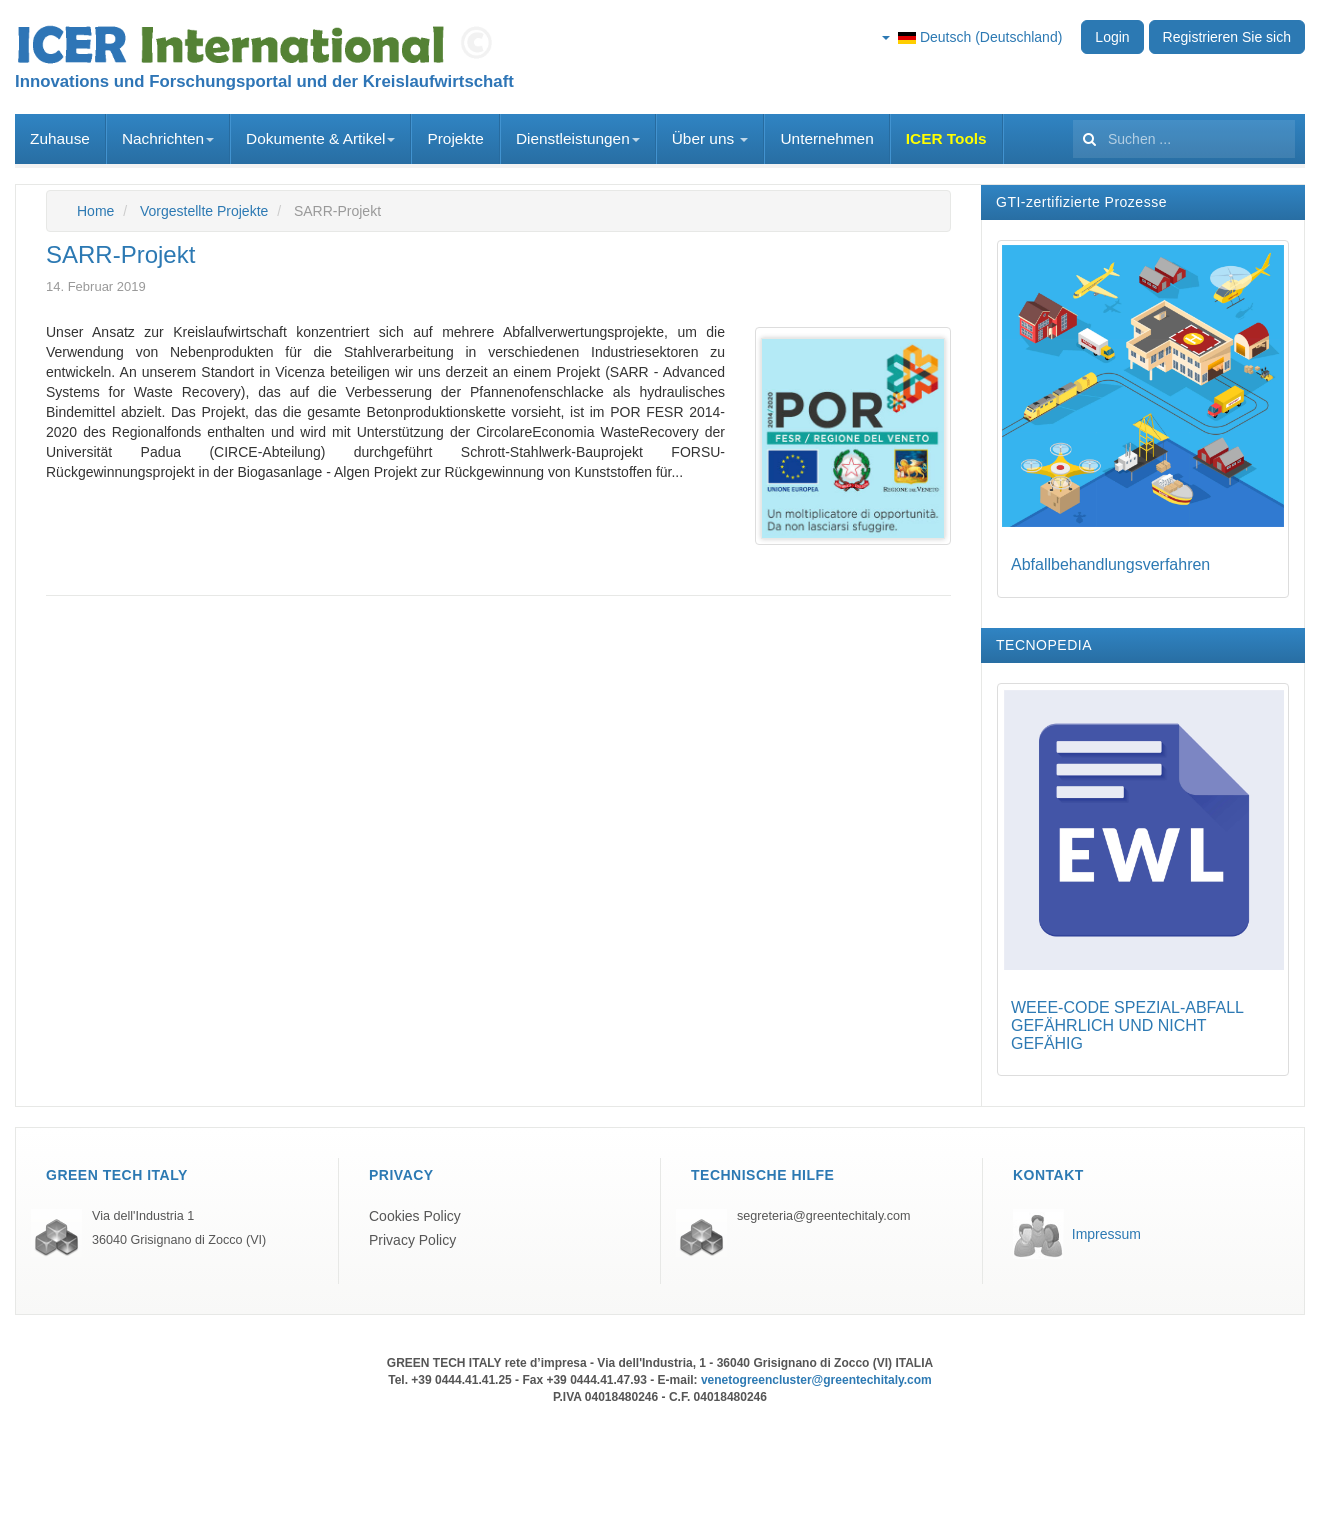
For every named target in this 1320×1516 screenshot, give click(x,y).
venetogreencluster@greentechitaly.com (816, 1380)
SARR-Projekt (120, 254)
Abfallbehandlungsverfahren (1110, 564)
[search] (1184, 139)
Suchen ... (1073, 114)
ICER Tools (946, 138)
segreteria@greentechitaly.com (824, 1216)
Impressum (1106, 1234)
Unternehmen (826, 138)
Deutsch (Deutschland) (972, 37)
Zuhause (60, 138)
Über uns (710, 138)
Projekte (455, 138)
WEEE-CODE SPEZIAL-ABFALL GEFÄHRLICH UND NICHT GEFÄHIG (1127, 1025)
